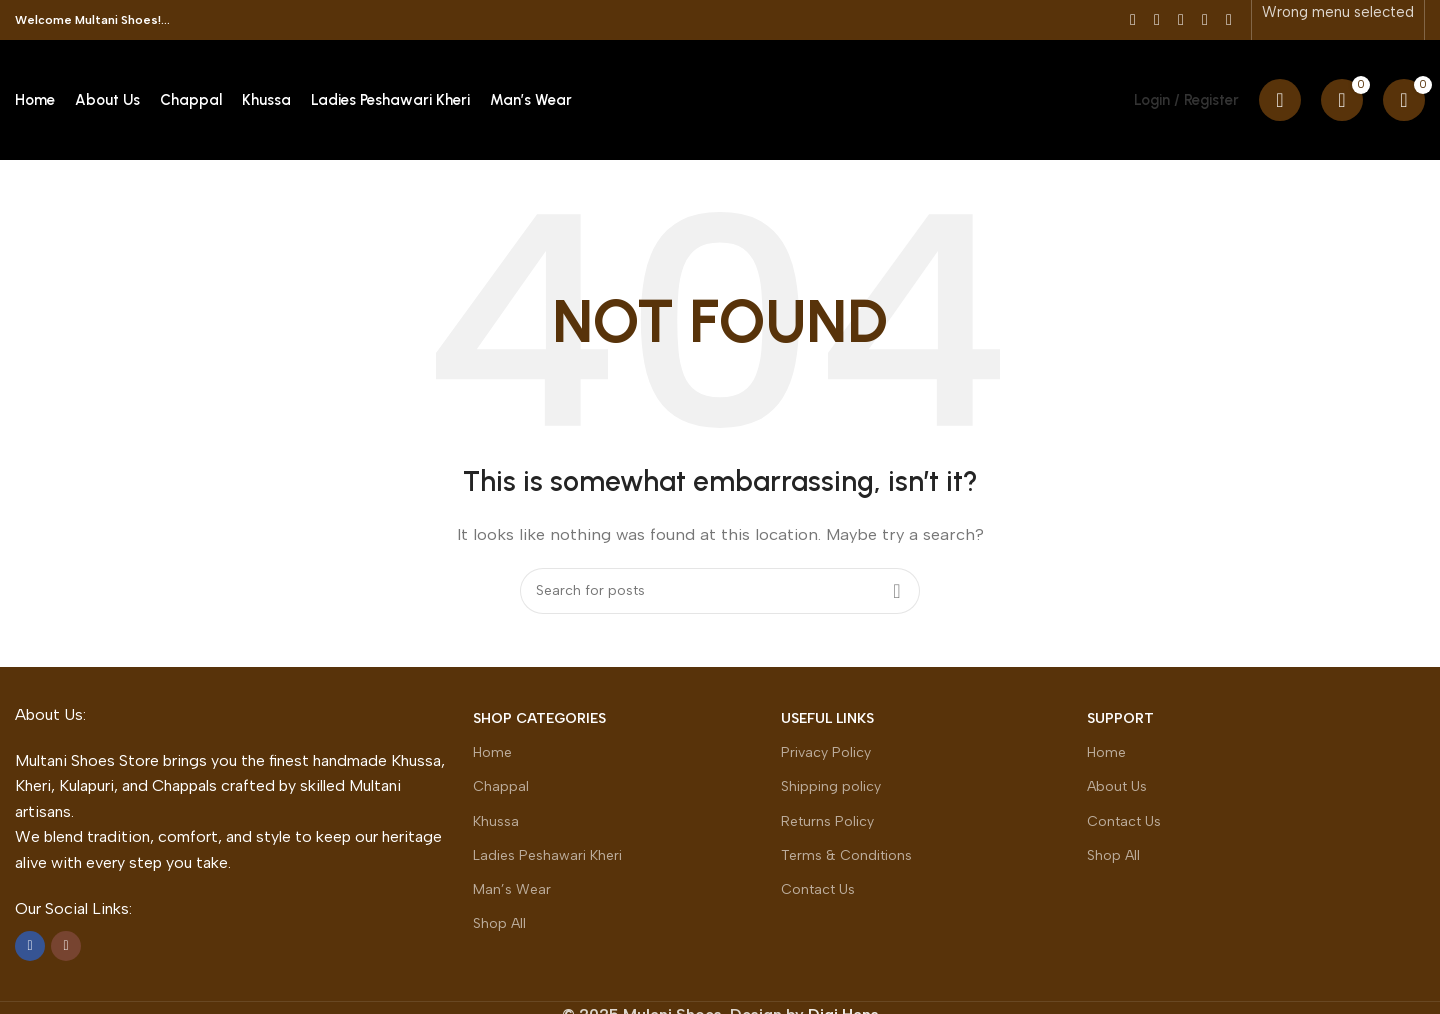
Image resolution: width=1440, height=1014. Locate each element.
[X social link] (1157, 19)
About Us (1117, 786)
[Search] (1280, 100)
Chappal (501, 786)
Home (492, 752)
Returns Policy (827, 821)
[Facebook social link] (1133, 19)
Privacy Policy (826, 752)
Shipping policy (831, 786)
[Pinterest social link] (1181, 19)
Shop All (499, 923)
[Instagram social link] (66, 946)
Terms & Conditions (846, 855)
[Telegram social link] (1229, 19)
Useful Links (827, 718)
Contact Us (818, 889)
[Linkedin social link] (1205, 19)
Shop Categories (539, 718)
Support (1120, 718)
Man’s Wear (512, 889)
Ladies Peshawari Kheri (547, 855)
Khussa (496, 821)
